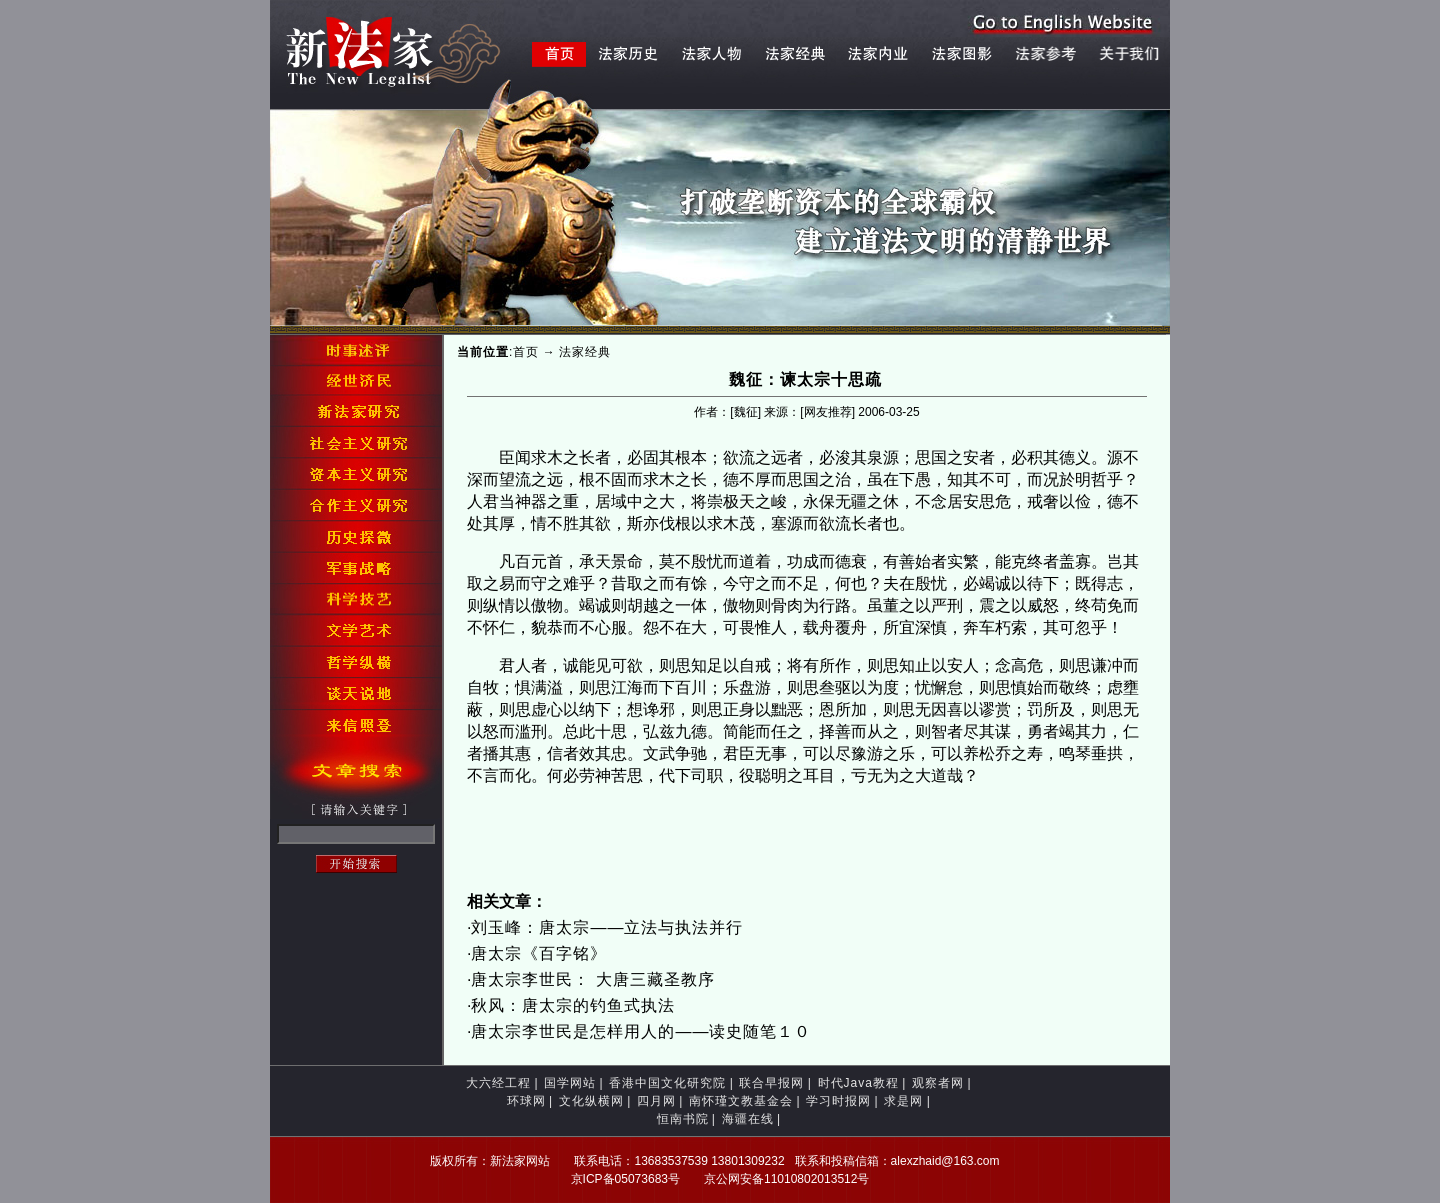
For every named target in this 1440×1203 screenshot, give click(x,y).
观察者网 (938, 1083)
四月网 (656, 1101)
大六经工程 (498, 1083)
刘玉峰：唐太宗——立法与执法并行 (607, 927)
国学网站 (570, 1083)
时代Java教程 (858, 1083)
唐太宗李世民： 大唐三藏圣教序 (592, 979)
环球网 (526, 1101)
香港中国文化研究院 (667, 1083)
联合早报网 (771, 1083)
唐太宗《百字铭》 (539, 953)
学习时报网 (838, 1101)
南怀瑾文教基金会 (741, 1101)
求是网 (903, 1101)
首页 (526, 352)
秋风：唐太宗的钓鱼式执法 (573, 1005)
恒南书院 (683, 1119)
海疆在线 (748, 1119)
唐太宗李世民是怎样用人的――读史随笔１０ (641, 1031)
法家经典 (585, 352)
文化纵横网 (591, 1101)
